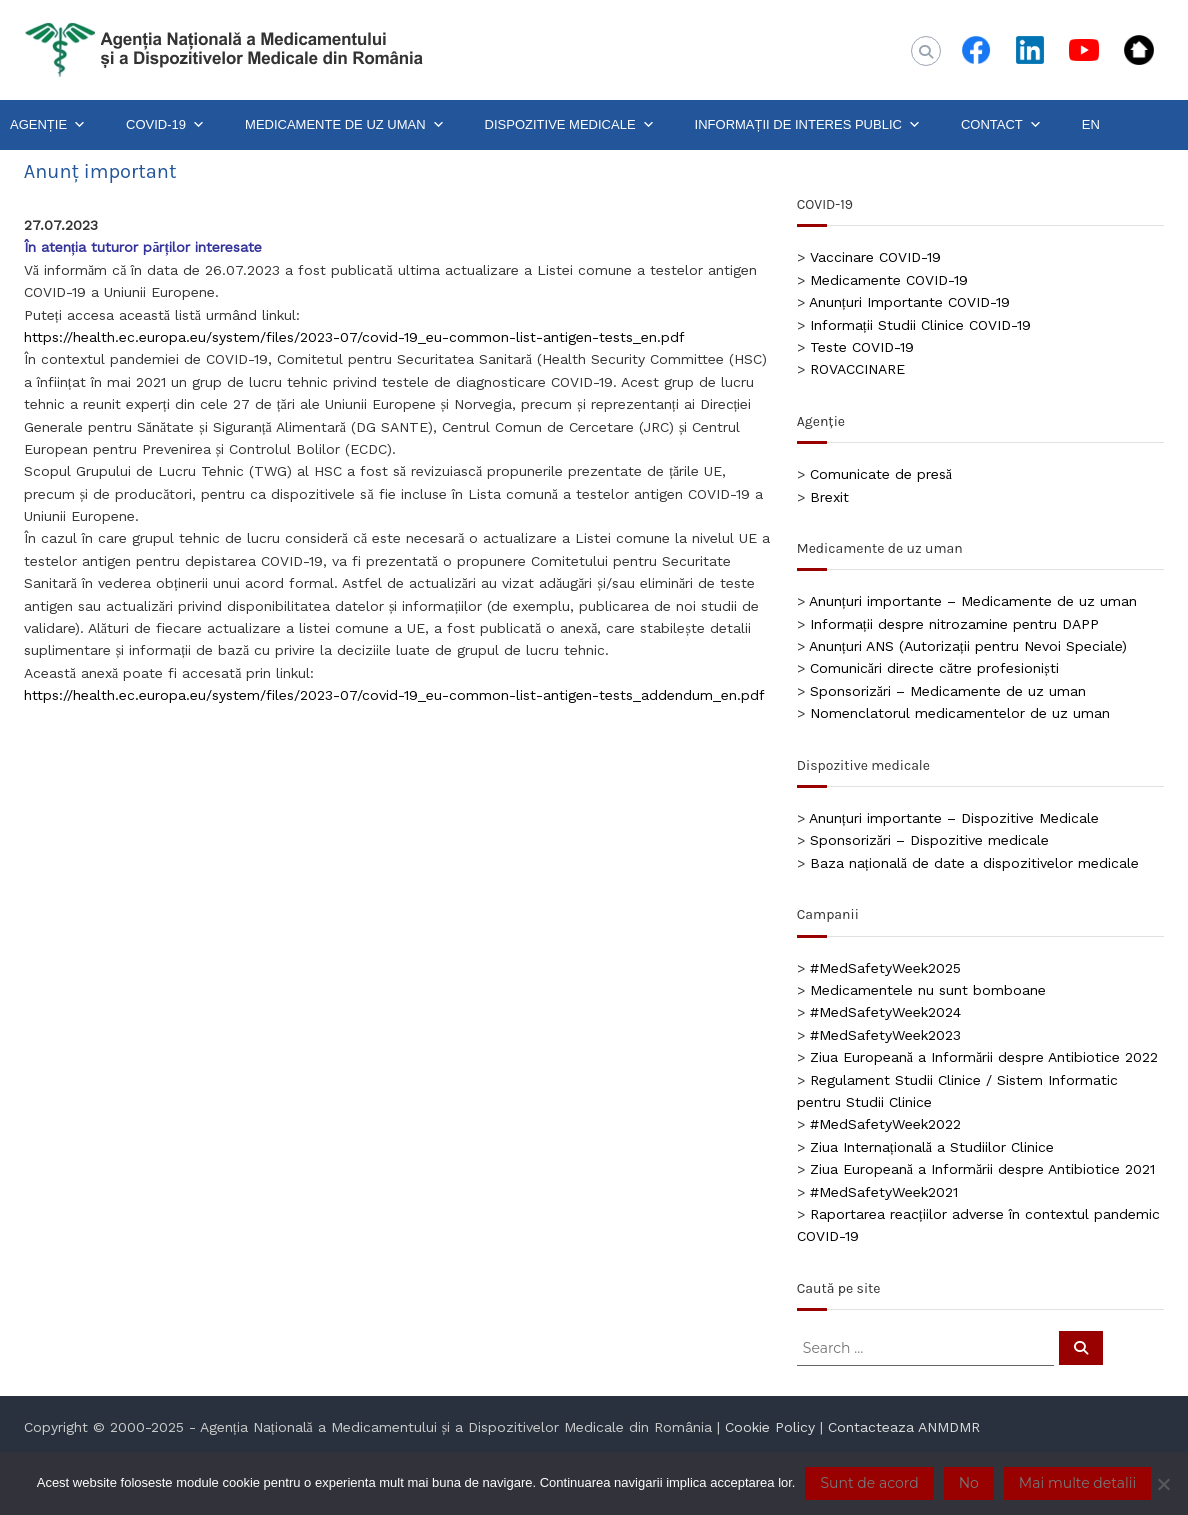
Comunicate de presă (881, 474)
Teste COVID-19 (862, 347)
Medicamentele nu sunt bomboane (928, 990)
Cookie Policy (770, 1427)
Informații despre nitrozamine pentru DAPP (954, 624)
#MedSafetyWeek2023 (885, 1035)
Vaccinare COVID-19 (875, 257)
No (969, 1483)
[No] (1163, 1484)
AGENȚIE (48, 125)
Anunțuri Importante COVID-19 (909, 302)
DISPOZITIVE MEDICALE (570, 125)
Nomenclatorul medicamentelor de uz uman (960, 713)
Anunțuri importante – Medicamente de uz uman (973, 601)
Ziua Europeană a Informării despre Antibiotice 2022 (984, 1057)
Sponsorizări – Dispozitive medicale (929, 840)
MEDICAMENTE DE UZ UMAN (345, 125)
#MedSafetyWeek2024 (885, 1012)
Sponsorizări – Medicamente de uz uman (948, 691)
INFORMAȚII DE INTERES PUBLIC (808, 125)
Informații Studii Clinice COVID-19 (920, 325)
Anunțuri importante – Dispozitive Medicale (954, 818)
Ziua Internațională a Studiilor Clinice (932, 1147)
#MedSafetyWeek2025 (885, 968)
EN (1091, 124)
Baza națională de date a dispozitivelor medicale (974, 863)
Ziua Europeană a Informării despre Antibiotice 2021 (982, 1169)
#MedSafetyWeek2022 (885, 1124)
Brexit (829, 497)
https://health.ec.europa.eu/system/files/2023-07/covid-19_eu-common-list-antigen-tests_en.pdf (354, 337)
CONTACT (1001, 125)
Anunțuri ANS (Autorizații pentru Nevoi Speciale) (968, 646)
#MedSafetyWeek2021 (884, 1192)
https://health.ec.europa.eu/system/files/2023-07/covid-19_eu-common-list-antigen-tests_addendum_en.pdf (394, 695)
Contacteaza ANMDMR (904, 1427)
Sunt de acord (869, 1483)
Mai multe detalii (1077, 1483)
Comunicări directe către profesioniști (934, 668)
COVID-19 (165, 125)
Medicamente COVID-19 (889, 280)
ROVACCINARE (857, 369)
